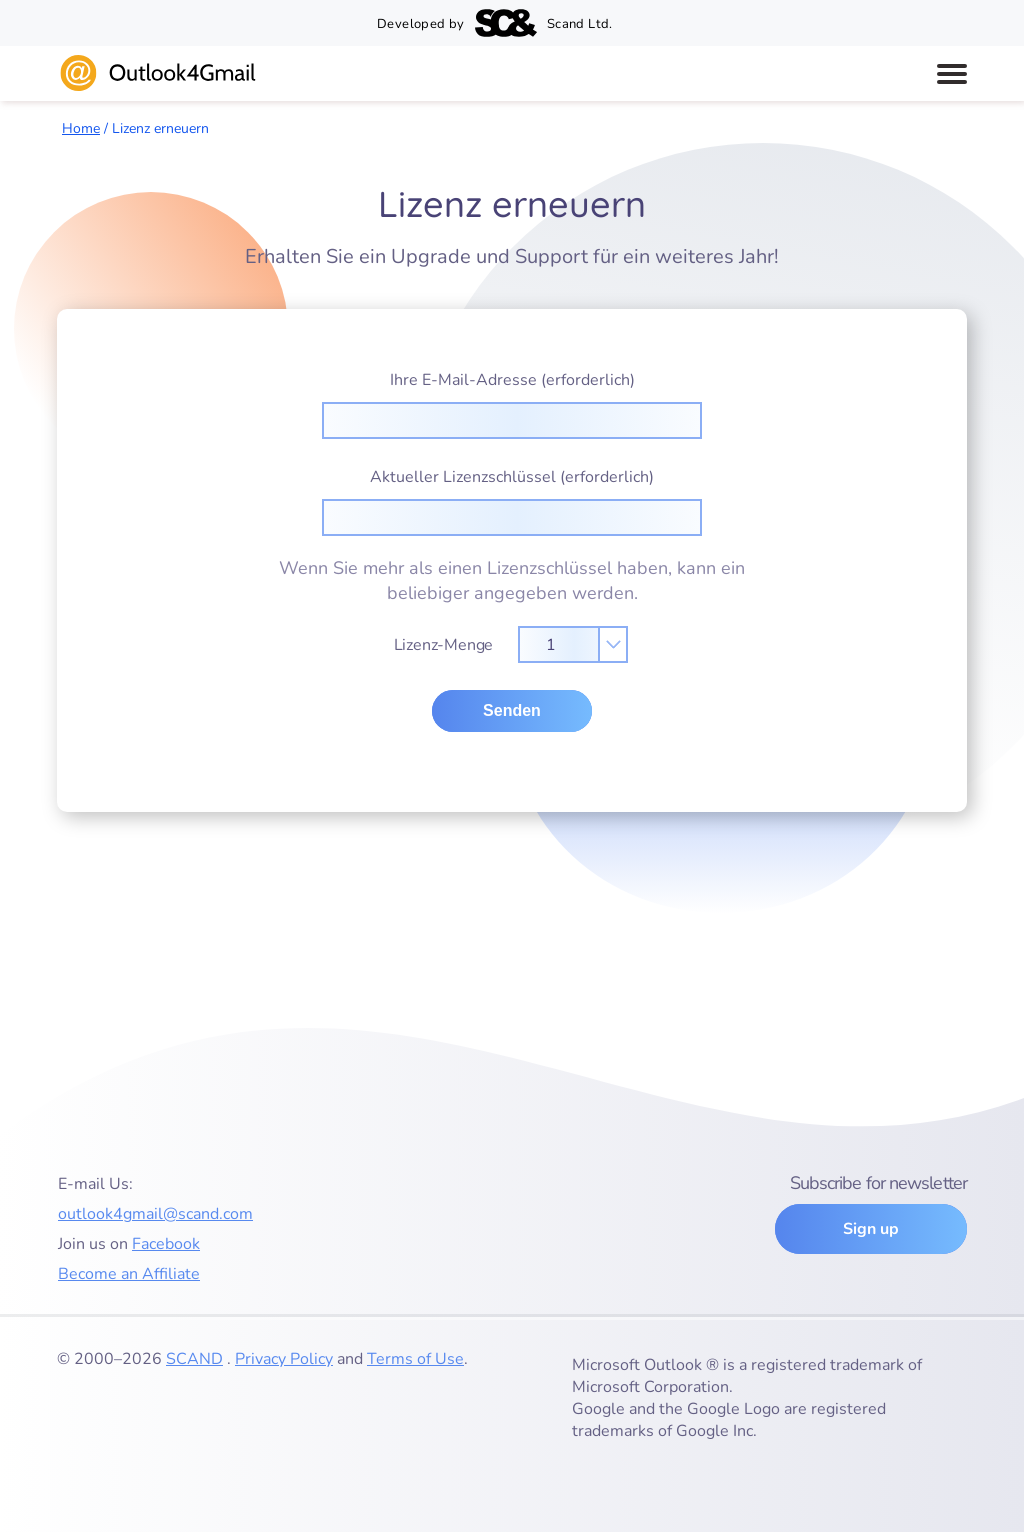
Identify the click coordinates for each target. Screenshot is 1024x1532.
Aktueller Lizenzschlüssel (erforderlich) (512, 501)
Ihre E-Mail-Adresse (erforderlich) (512, 404)
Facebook (166, 1244)
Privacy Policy (284, 1359)
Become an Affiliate (129, 1274)
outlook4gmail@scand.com (155, 1214)
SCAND (194, 1359)
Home (81, 128)
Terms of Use (415, 1359)
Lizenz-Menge (511, 639)
